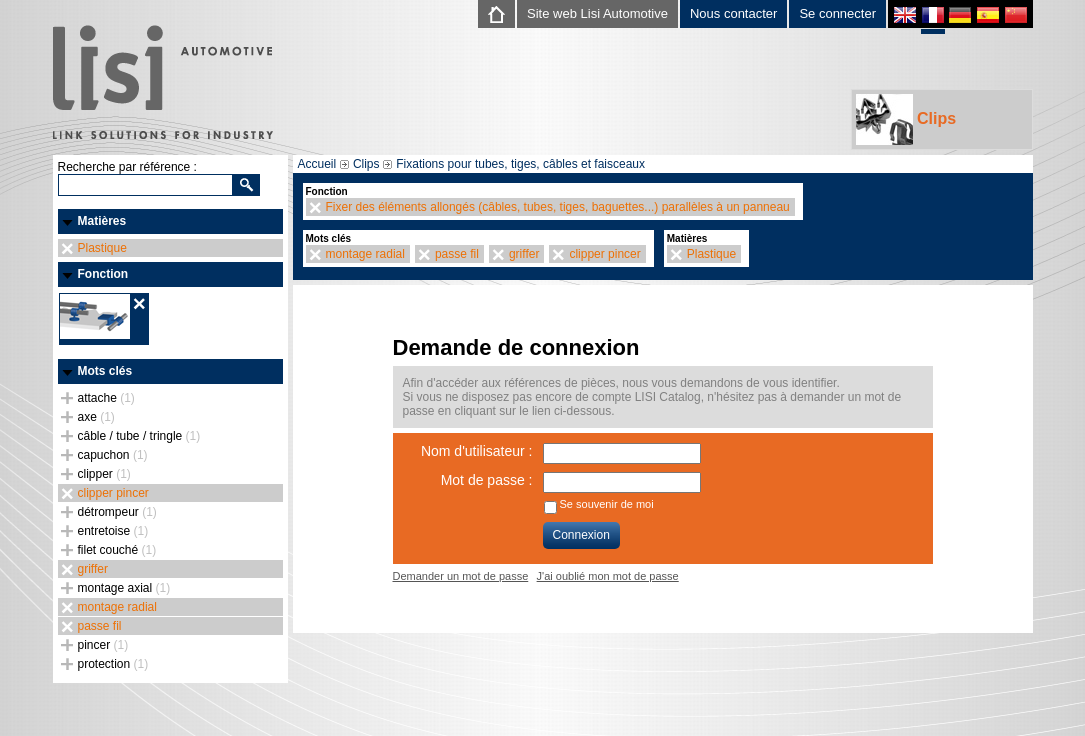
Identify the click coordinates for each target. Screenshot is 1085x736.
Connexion (581, 535)
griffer (93, 569)
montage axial (124, 588)
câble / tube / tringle (139, 436)
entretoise (113, 531)
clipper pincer (113, 493)
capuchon (113, 455)
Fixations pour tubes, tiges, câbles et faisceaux (520, 164)
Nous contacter (733, 13)
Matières (102, 221)
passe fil (100, 626)
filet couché (117, 550)
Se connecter (837, 13)
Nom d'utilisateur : (477, 451)
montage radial (117, 607)
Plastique (102, 248)
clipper (104, 474)
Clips (906, 119)
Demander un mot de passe (461, 576)
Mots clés (105, 371)
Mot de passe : (487, 480)
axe (96, 417)
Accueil (317, 164)
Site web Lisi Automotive (597, 13)
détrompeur (117, 512)
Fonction (103, 274)
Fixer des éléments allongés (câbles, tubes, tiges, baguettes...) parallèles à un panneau (558, 207)
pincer (103, 645)
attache (106, 398)
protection (113, 664)
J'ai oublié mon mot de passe (608, 576)
